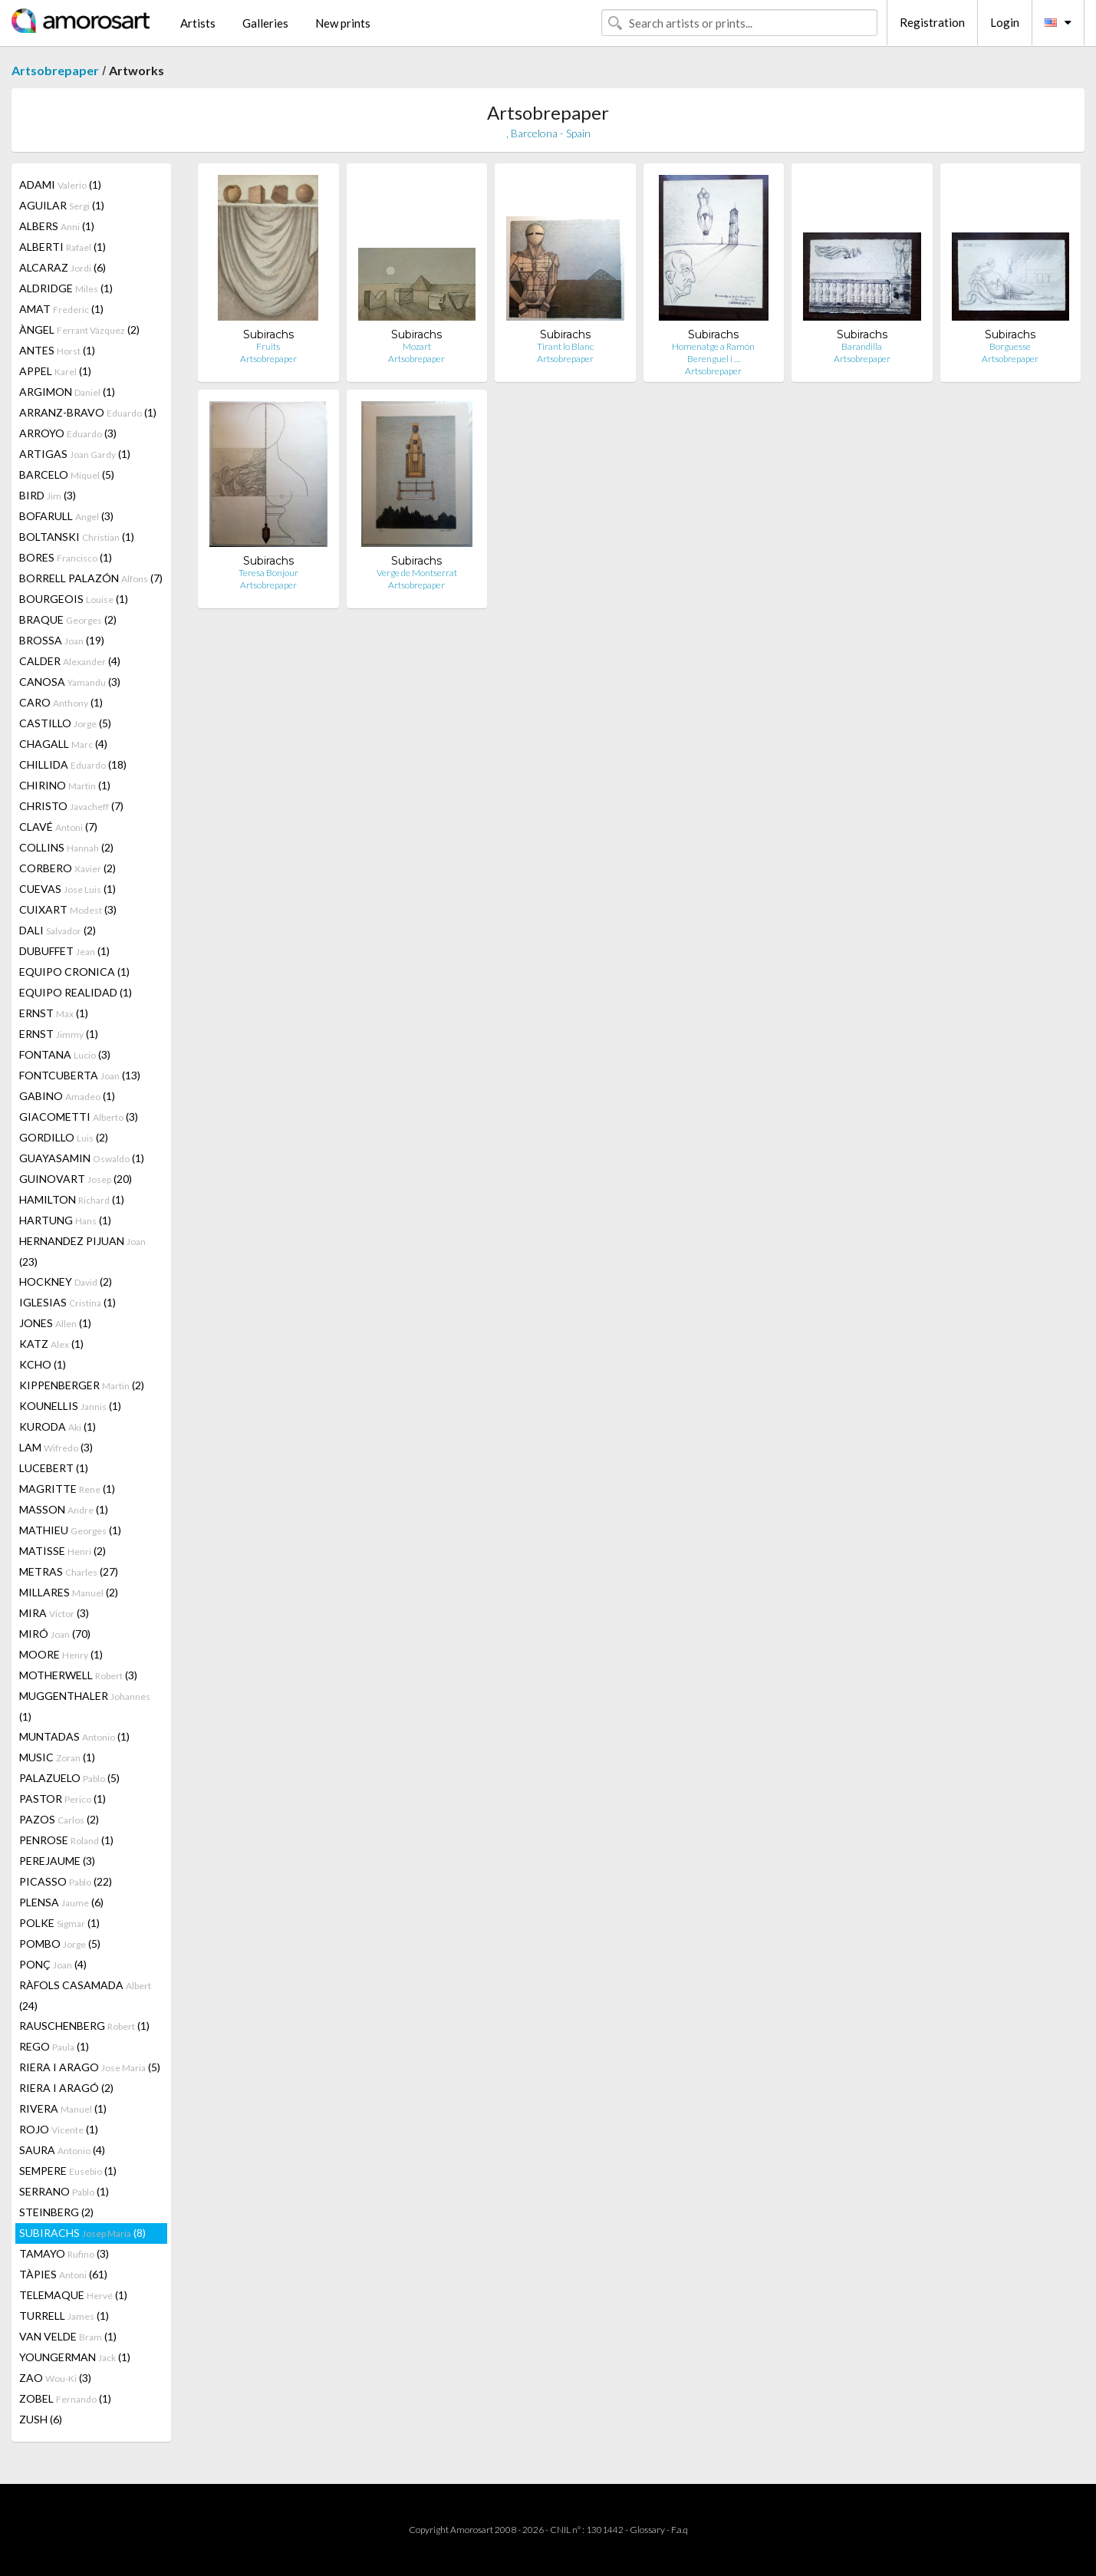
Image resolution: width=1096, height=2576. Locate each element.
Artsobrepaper (55, 70)
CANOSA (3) (69, 681)
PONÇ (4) (53, 1964)
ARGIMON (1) (67, 391)
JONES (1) (55, 1322)
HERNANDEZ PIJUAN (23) (82, 1251)
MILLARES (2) (68, 1592)
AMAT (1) (61, 308)
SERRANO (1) (64, 2191)
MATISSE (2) (62, 1550)
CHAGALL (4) (63, 743)
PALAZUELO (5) (69, 1777)
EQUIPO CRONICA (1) (74, 971)
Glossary (647, 2529)
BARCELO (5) (66, 474)
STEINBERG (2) (56, 2212)
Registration (932, 22)
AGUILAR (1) (61, 205)
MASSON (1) (63, 1509)
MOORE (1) (61, 1654)
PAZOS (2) (59, 1819)
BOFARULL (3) (66, 515)
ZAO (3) (55, 2377)
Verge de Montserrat (417, 572)
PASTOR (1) (62, 1798)
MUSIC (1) (57, 1757)
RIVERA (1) (63, 2108)
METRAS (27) (68, 1571)
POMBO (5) (59, 1943)
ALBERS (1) (56, 225)
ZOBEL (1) (65, 2398)
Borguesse (1010, 346)
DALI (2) (57, 930)
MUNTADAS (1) (74, 1736)
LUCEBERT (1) (53, 1467)
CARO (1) (61, 702)
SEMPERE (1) (68, 2170)
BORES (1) (65, 557)
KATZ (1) (51, 1343)
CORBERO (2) (67, 868)
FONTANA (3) (64, 1054)
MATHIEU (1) (70, 1530)
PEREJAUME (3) (57, 1860)
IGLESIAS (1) (67, 1302)
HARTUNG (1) (65, 1220)
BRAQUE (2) (68, 619)
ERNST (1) (53, 1013)
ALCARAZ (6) (62, 267)
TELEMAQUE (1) (73, 2294)
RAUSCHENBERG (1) (84, 2025)
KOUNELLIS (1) (70, 1405)
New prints (342, 23)
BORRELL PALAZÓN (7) (91, 578)
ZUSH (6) (40, 2419)
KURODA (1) (57, 1426)
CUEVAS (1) (67, 888)
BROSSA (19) (61, 640)
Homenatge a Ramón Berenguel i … (713, 352)
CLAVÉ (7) (58, 826)
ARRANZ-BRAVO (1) (87, 412)
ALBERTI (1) (62, 246)
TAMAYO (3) (64, 2253)
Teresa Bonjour (268, 572)
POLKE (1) (59, 1922)
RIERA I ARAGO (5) (89, 2067)
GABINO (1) (67, 1095)
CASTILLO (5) (65, 723)
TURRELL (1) (64, 2315)
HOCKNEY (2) (65, 1281)
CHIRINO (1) (64, 785)
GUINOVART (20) (75, 1178)
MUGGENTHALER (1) (84, 1706)
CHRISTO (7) (71, 805)
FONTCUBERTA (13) (79, 1075)
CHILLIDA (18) (73, 764)
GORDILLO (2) (63, 1137)
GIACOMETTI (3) (78, 1116)
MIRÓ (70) (55, 1633)
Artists (198, 23)
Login (1004, 22)
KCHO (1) (42, 1364)
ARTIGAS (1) (74, 453)
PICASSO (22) (65, 1881)
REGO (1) (54, 2046)
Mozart (417, 346)
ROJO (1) (58, 2129)
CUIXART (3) (68, 909)
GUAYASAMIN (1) (81, 1157)
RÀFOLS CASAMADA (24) (85, 1995)
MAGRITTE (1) (67, 1488)
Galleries (265, 23)
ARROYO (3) (68, 433)
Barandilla (861, 346)
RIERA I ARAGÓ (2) (66, 2087)
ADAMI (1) (60, 184)
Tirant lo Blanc (565, 346)
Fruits (268, 346)
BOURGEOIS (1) (73, 598)
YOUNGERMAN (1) (74, 2357)
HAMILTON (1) (71, 1199)
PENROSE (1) (66, 1839)
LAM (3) (56, 1447)
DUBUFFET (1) (64, 950)
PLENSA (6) (61, 1902)
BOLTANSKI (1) (76, 536)
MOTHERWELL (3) (78, 1675)
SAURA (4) (62, 2149)
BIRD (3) (47, 495)
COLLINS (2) (66, 847)
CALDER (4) (69, 660)
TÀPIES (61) (63, 2274)
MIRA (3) (54, 1612)
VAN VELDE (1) (68, 2336)
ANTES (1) (57, 350)
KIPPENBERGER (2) (81, 1385)
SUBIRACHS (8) (82, 2232)
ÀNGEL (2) (79, 329)
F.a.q (679, 2529)
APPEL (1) (55, 370)
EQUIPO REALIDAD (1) (75, 992)
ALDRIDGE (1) (66, 288)
